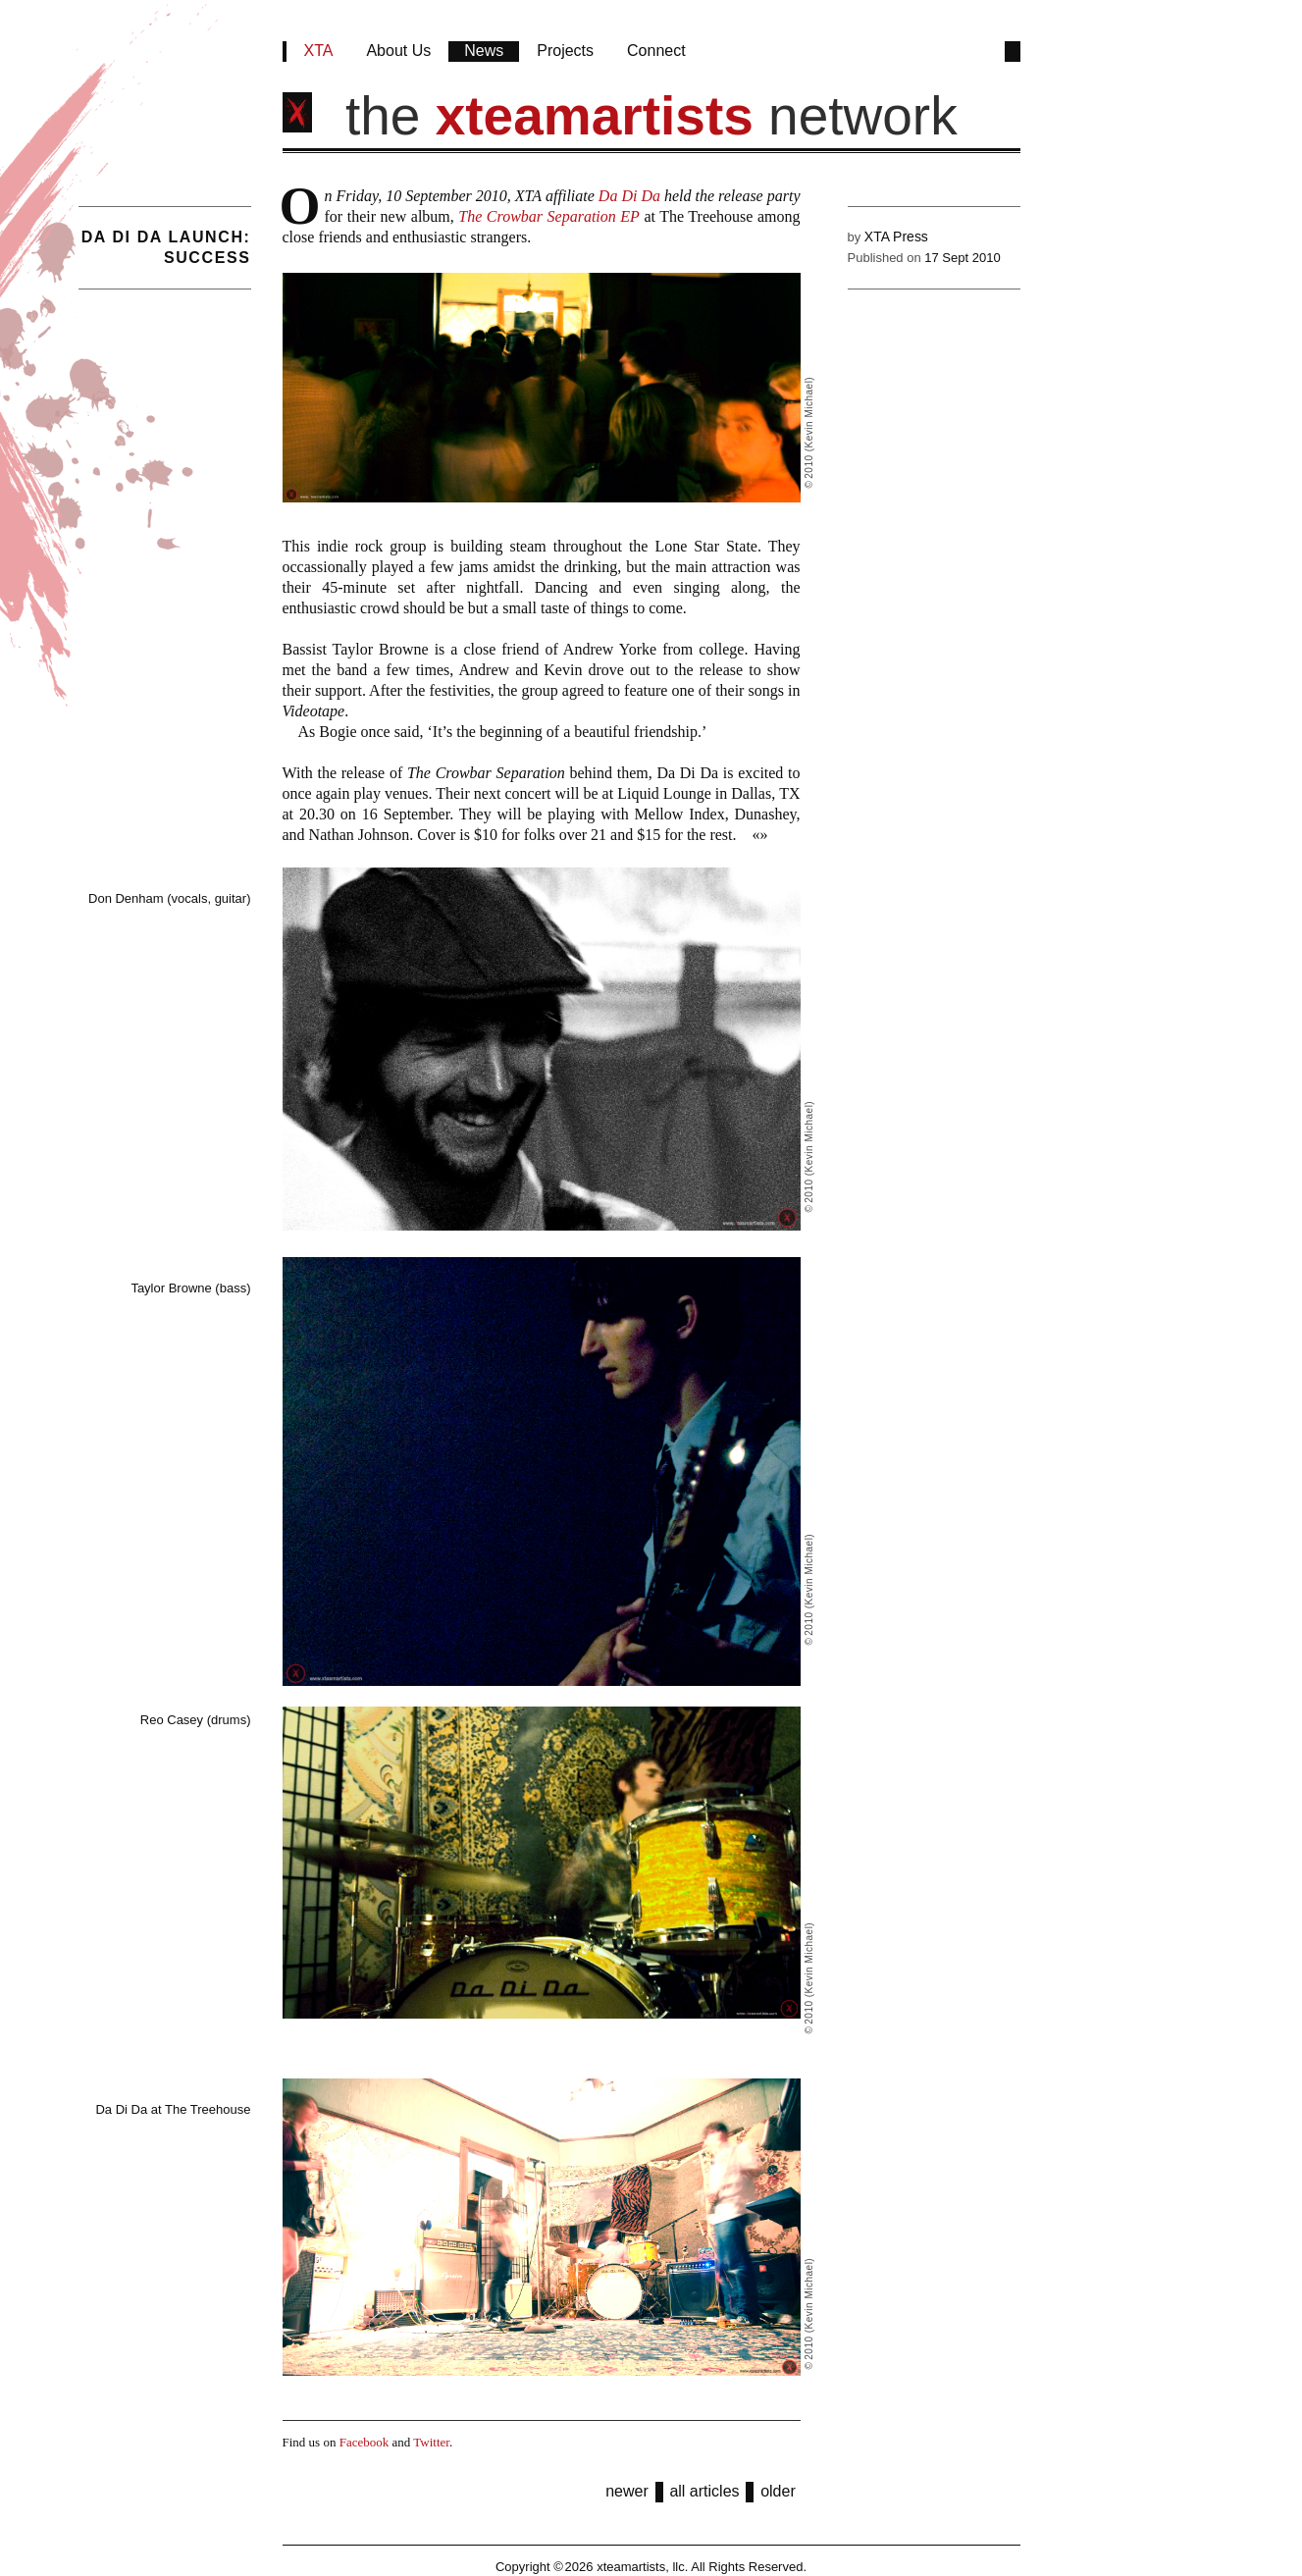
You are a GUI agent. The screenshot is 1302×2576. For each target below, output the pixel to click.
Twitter (431, 2442)
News (483, 50)
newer (627, 2491)
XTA (319, 50)
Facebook (364, 2442)
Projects (565, 50)
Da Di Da (629, 195)
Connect (656, 50)
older (778, 2491)
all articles (704, 2491)
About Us (398, 50)
